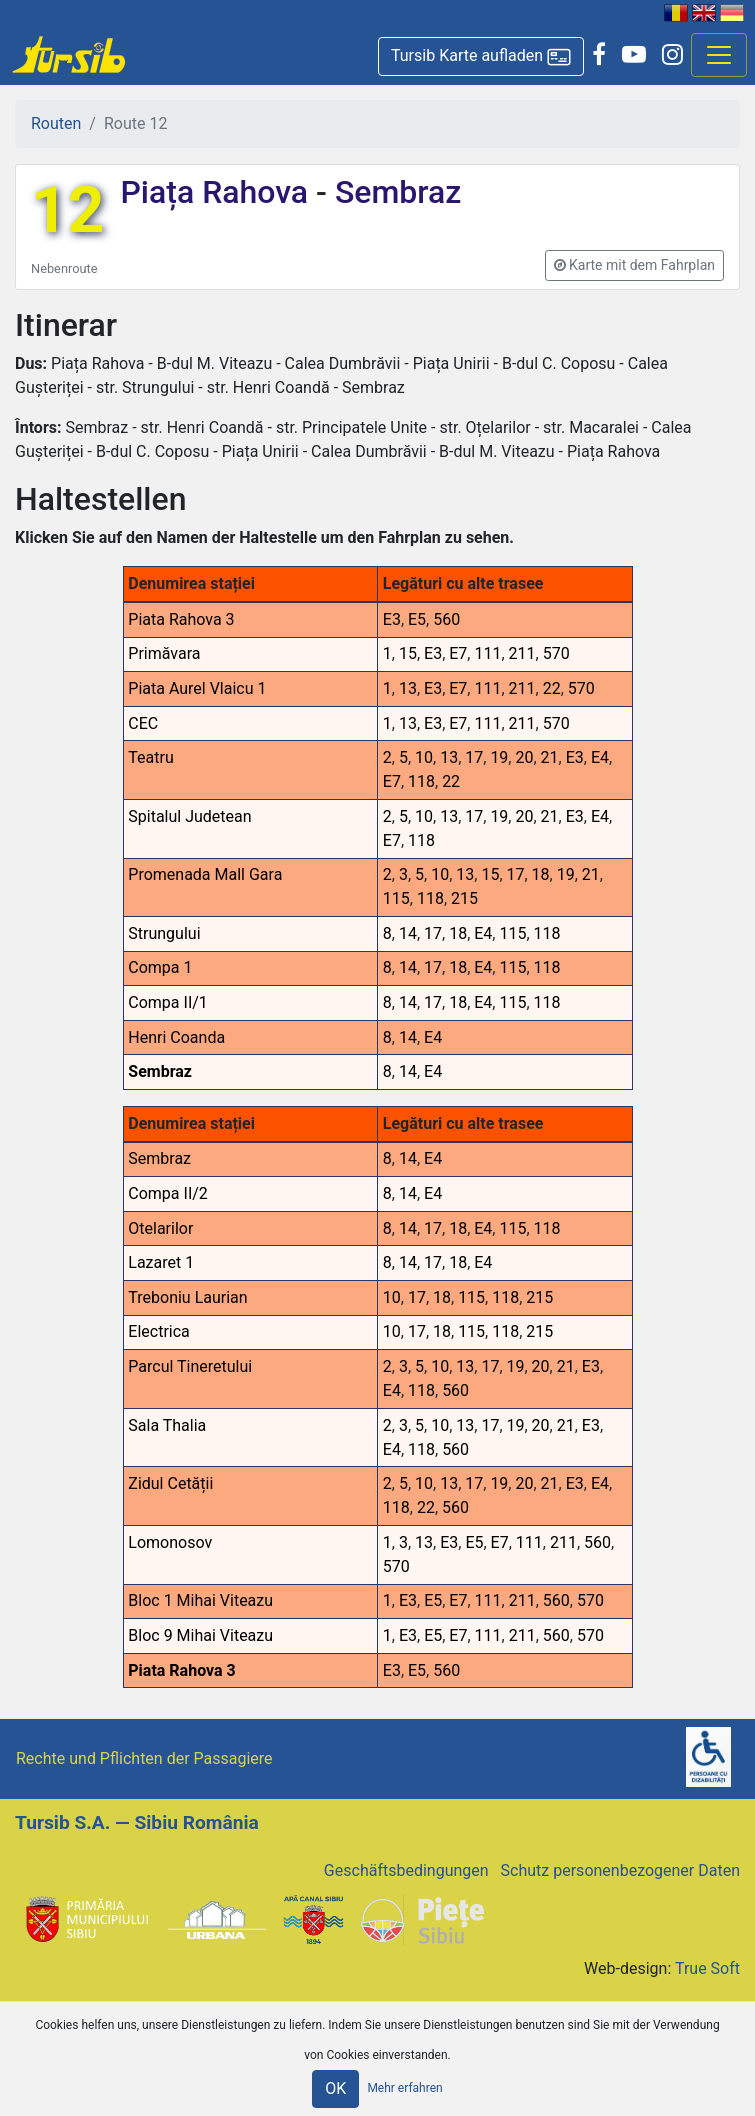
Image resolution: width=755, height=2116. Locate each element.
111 (487, 653)
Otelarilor (160, 1228)
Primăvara (164, 653)
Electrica (158, 1331)
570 (556, 653)
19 (499, 757)
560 (446, 619)
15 (408, 653)
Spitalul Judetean (189, 816)
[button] (481, 56)
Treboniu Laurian (187, 1297)
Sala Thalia (167, 1425)
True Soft (707, 1968)
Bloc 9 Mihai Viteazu (200, 1635)
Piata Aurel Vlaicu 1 (197, 688)
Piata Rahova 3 (181, 619)
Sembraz (394, 192)
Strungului (164, 933)
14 (408, 933)
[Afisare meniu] (719, 55)
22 (552, 688)
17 (474, 757)
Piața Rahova (218, 192)
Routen (56, 123)
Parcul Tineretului (190, 1366)
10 (424, 757)
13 (408, 688)
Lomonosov (170, 1542)
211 (522, 653)
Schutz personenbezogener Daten (620, 1870)
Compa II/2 (168, 1193)
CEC (143, 723)
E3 (392, 619)
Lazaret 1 (161, 1262)
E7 (458, 653)
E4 (600, 757)
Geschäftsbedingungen (406, 1870)
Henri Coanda (176, 1037)
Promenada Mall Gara (205, 874)
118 (421, 781)
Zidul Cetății (170, 1483)
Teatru (150, 757)
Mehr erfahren (404, 2089)
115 (396, 898)
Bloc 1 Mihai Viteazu (200, 1600)
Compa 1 (160, 967)
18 (541, 874)
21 (550, 757)
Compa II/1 (168, 1002)
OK (335, 2088)
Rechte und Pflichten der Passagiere (144, 1758)
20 (524, 757)
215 (464, 898)
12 (67, 210)
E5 (417, 619)
